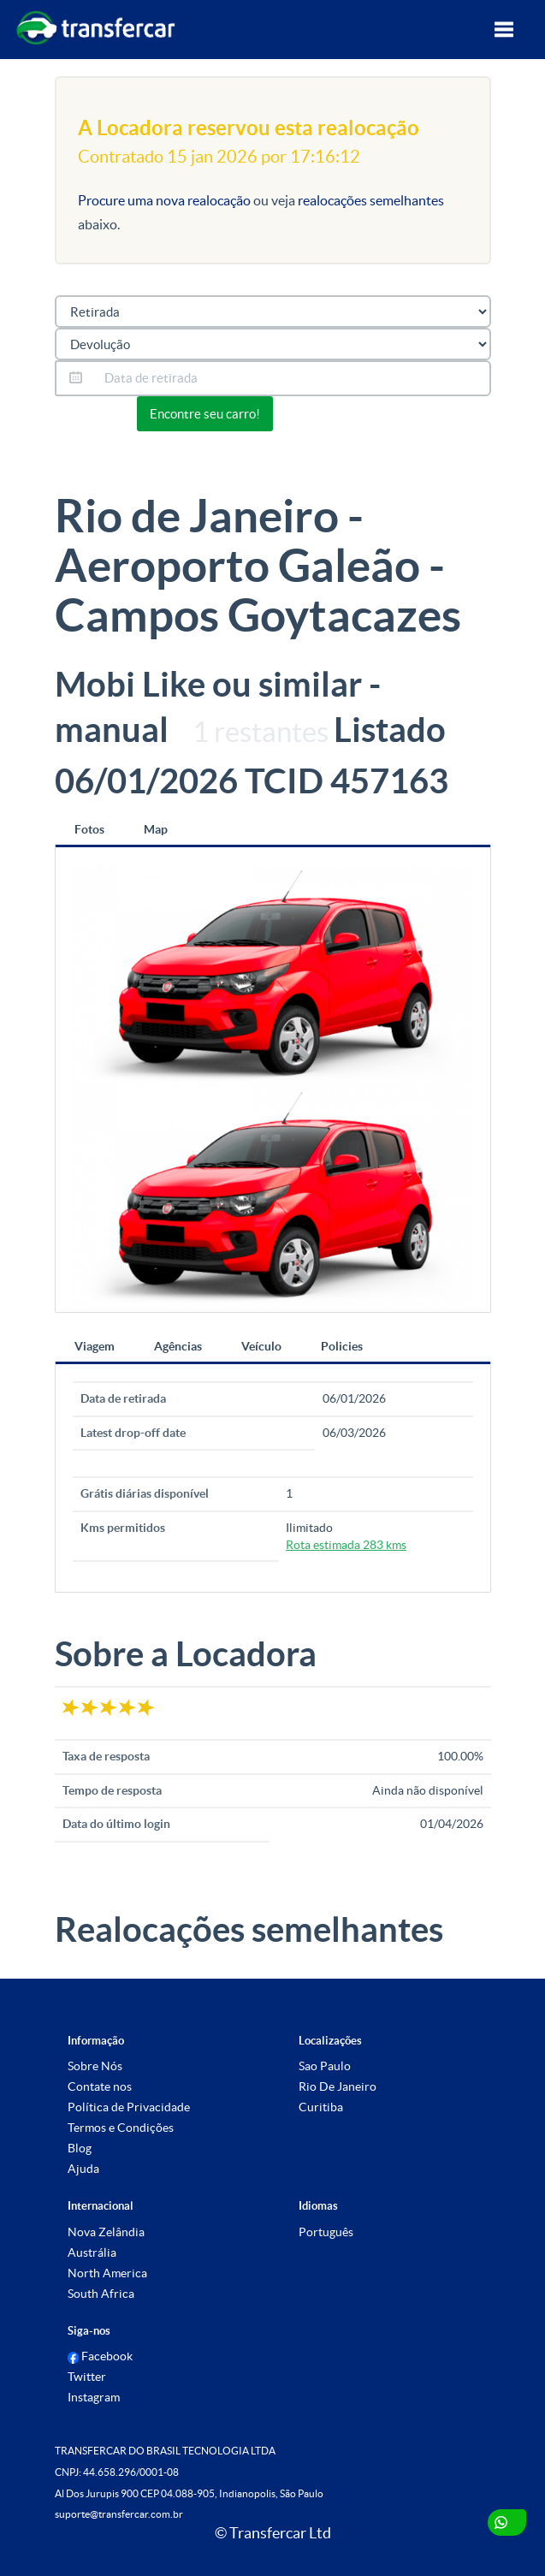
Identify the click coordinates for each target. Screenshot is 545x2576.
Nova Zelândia (106, 2232)
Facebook (100, 2356)
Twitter (87, 2376)
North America (107, 2273)
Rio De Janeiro (337, 2086)
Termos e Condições (121, 2127)
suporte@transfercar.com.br (119, 2514)
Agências (178, 1346)
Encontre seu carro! (205, 414)
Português (326, 2232)
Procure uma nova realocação (165, 200)
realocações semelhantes (371, 200)
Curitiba (321, 2107)
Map (156, 829)
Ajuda (83, 2168)
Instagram (94, 2397)
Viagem (94, 1346)
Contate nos (100, 2086)
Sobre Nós (95, 2066)
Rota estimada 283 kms (346, 1545)
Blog (80, 2148)
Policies (342, 1346)
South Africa (101, 2293)
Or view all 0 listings (342, 412)
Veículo (261, 1346)
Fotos (89, 829)
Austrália (92, 2252)
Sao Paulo (325, 2066)
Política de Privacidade (129, 2107)
